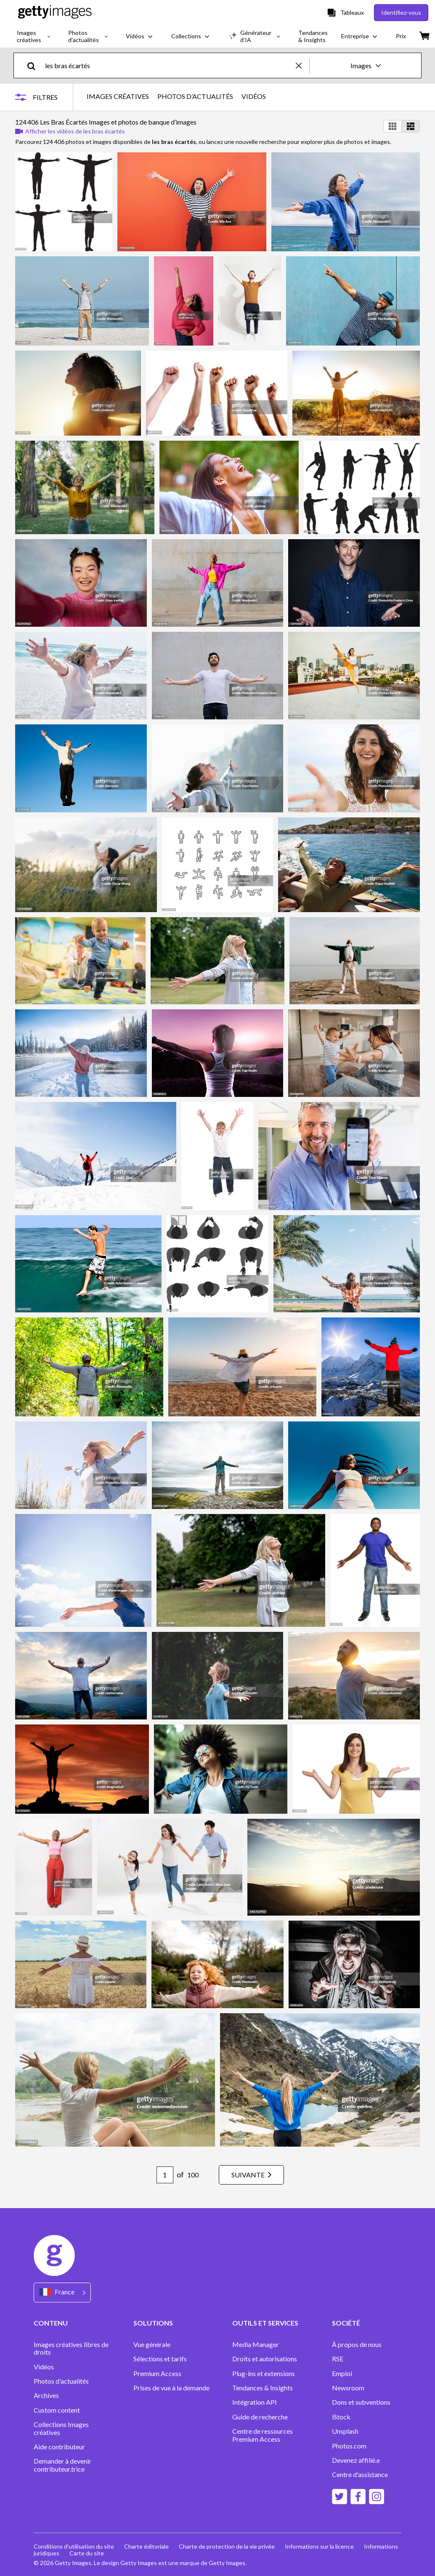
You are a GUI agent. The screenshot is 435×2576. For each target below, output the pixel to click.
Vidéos (44, 2367)
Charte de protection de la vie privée (227, 2546)
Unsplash (345, 2431)
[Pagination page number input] (164, 2174)
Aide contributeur (59, 2447)
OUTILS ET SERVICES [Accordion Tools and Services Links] (265, 2323)
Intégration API (254, 2402)
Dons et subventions (361, 2402)
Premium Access (157, 2373)
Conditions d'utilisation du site (74, 2546)
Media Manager (255, 2344)
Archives (46, 2395)
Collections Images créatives (61, 2428)
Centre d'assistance (360, 2474)
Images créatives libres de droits (71, 2348)
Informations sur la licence (319, 2546)
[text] (169, 65)
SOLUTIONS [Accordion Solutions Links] (153, 2323)
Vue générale (151, 2344)
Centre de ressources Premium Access (262, 2435)
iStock (341, 2417)
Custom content (57, 2410)
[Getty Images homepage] (55, 12)
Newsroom (348, 2388)
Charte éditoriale (146, 2546)
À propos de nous (357, 2344)
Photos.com (350, 2446)
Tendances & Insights (262, 2388)
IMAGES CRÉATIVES (118, 96)
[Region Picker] (62, 2292)
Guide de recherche (260, 2417)
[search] (34, 65)
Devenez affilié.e (356, 2460)
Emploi (342, 2373)
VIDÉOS (253, 96)
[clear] (302, 65)
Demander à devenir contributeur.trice (62, 2464)
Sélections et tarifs (160, 2359)
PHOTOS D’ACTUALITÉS (195, 96)
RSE (337, 2359)
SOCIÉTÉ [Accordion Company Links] (346, 2323)
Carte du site (86, 2553)
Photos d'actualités (61, 2381)
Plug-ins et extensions (263, 2373)
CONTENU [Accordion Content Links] (51, 2323)
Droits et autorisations (264, 2359)
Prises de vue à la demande (171, 2388)
